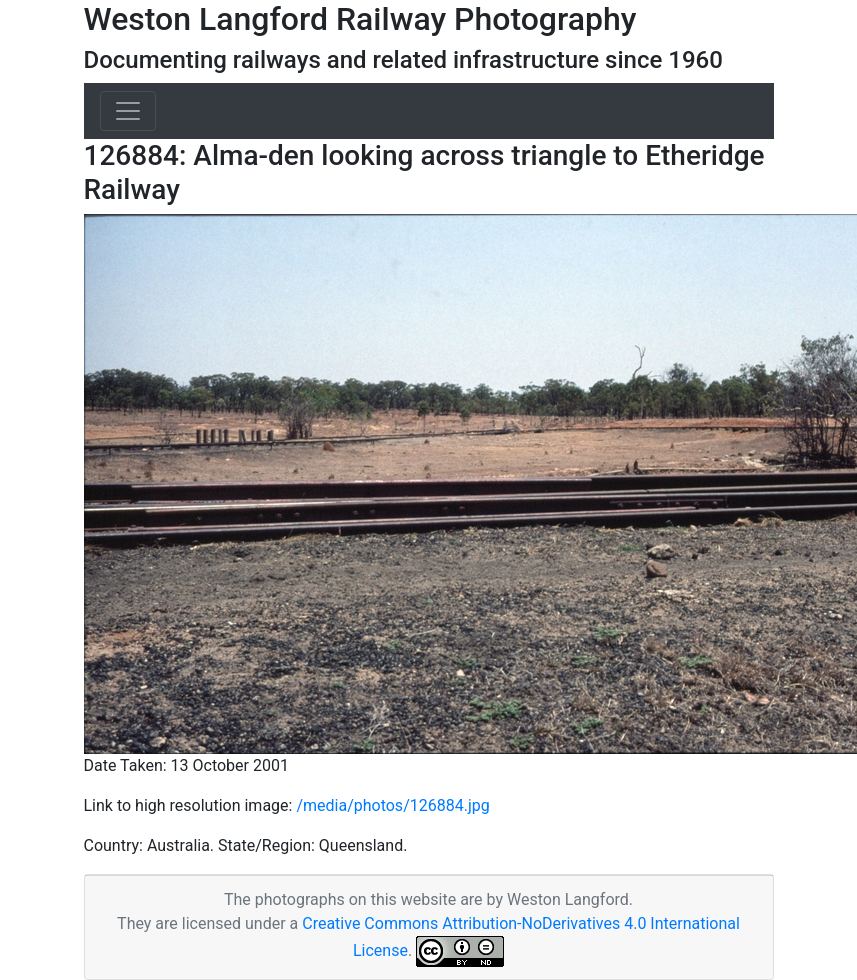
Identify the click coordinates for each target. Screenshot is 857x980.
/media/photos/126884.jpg (392, 805)
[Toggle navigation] (128, 111)
